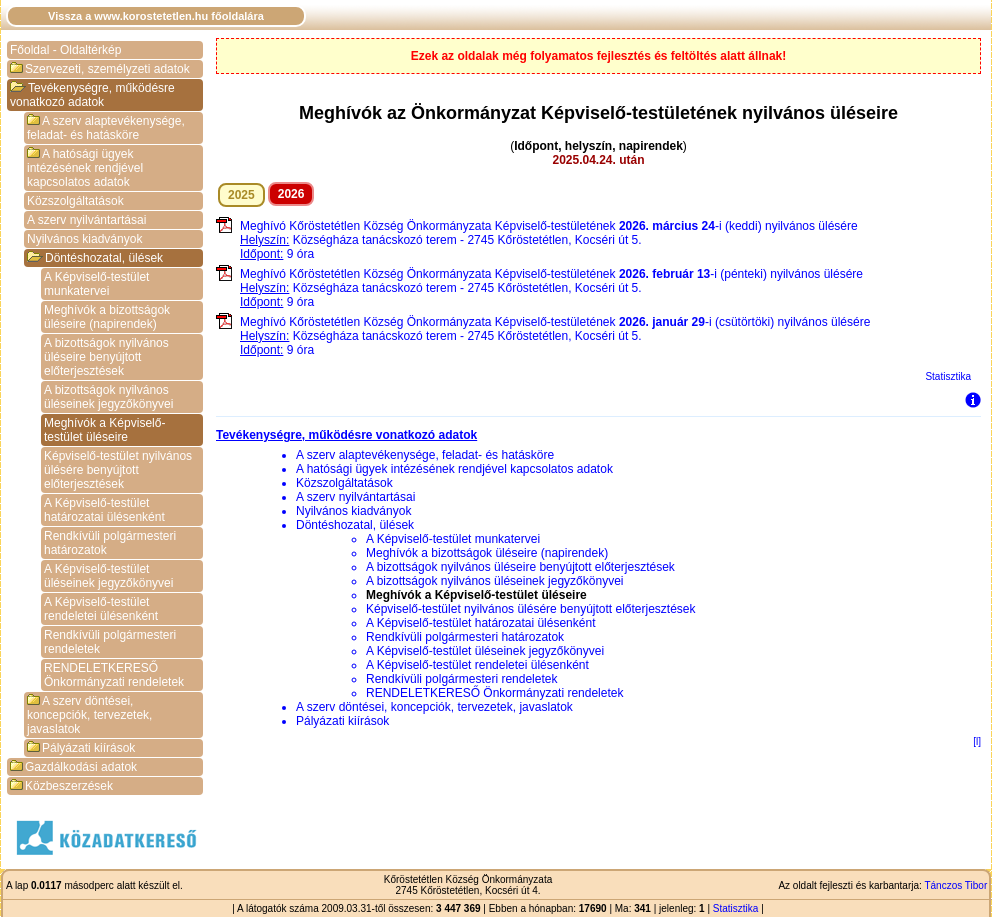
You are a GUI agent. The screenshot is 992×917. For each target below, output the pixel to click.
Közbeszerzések (61, 786)
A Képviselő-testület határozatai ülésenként (104, 510)
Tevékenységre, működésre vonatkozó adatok (92, 95)
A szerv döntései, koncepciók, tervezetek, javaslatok (89, 715)
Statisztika (948, 376)
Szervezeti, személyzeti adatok (100, 69)
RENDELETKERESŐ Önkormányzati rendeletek (114, 675)
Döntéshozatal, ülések (95, 258)
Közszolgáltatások (75, 201)
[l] (977, 741)
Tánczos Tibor (955, 885)
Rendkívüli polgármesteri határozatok (110, 543)
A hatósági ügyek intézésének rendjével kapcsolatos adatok (85, 168)
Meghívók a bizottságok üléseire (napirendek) (107, 317)
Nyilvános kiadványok (84, 239)
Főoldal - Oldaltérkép (65, 50)
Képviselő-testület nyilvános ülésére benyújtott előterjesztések (118, 470)
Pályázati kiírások (81, 748)
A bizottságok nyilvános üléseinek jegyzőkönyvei (108, 397)
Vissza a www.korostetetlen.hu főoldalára (156, 16)
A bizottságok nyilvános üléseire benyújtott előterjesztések (106, 357)
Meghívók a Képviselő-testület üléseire (104, 430)
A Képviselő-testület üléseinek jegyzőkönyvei (108, 576)
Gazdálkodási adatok (73, 767)
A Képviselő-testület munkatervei (96, 284)
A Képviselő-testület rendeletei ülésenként (101, 609)
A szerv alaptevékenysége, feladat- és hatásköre (106, 128)
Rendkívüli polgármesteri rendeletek (110, 642)
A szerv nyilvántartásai (86, 220)
